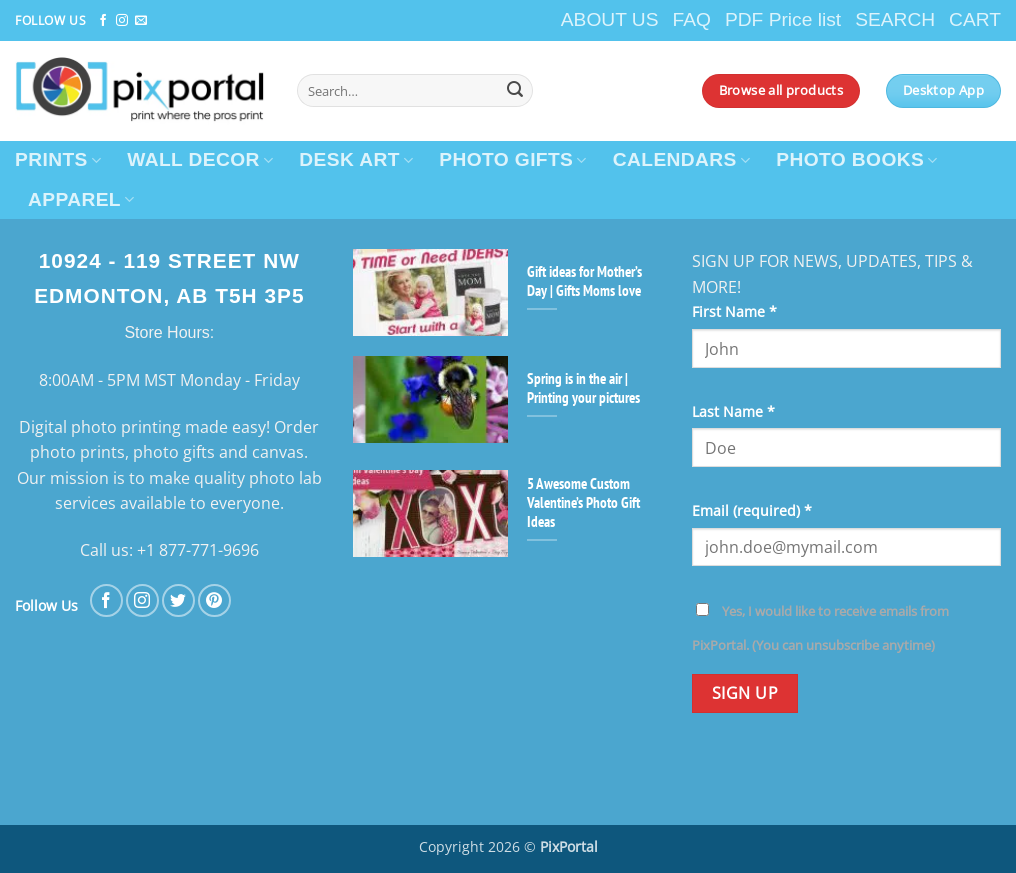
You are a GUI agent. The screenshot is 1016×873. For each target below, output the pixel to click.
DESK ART (356, 159)
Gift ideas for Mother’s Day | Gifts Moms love (584, 281)
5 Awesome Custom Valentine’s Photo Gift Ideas (583, 502)
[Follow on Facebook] (103, 21)
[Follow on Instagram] (122, 21)
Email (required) (752, 510)
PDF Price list (783, 19)
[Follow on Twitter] (178, 600)
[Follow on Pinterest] (214, 600)
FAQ (692, 19)
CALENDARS (682, 159)
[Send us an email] (141, 21)
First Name (734, 311)
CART (975, 19)
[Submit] (515, 91)
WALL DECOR (200, 159)
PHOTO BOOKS (856, 159)
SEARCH (895, 19)
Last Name (733, 411)
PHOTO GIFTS (513, 159)
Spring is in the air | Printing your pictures (583, 388)
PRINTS (58, 159)
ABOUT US (610, 19)
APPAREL (81, 199)
